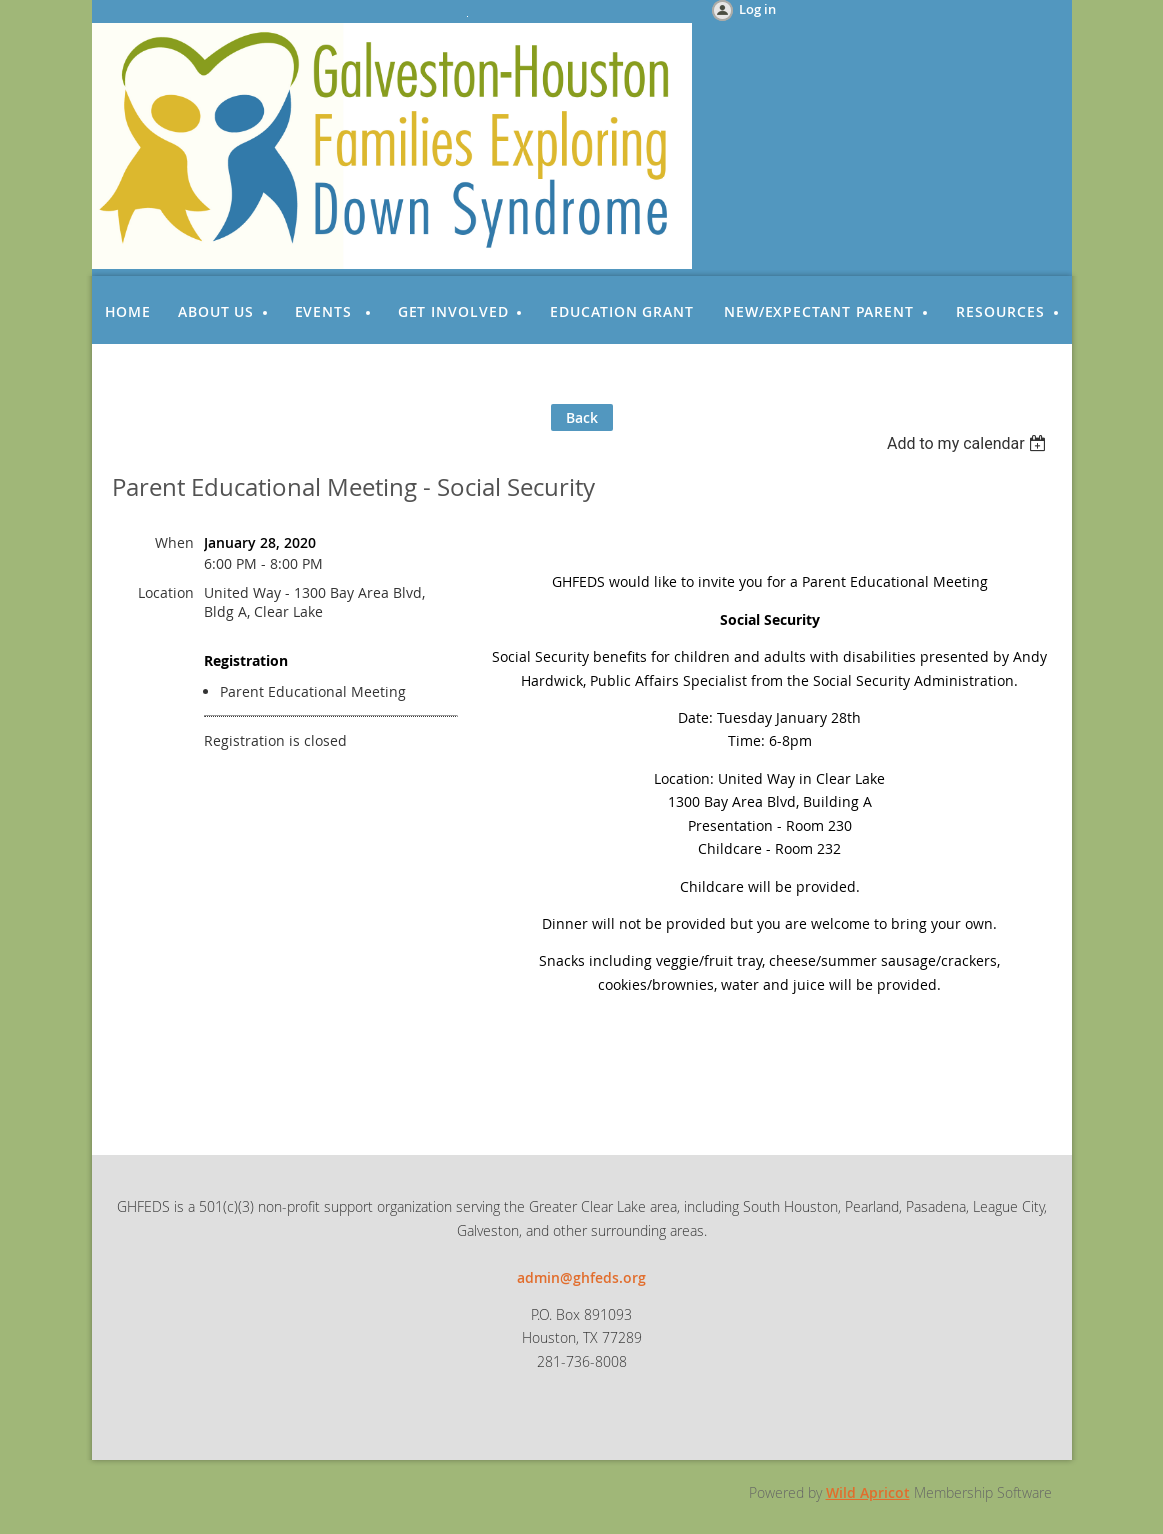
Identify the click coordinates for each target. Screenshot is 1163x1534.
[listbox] (969, 443)
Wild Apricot (868, 1492)
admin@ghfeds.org (581, 1277)
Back (582, 417)
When (174, 542)
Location (166, 592)
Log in (757, 9)
